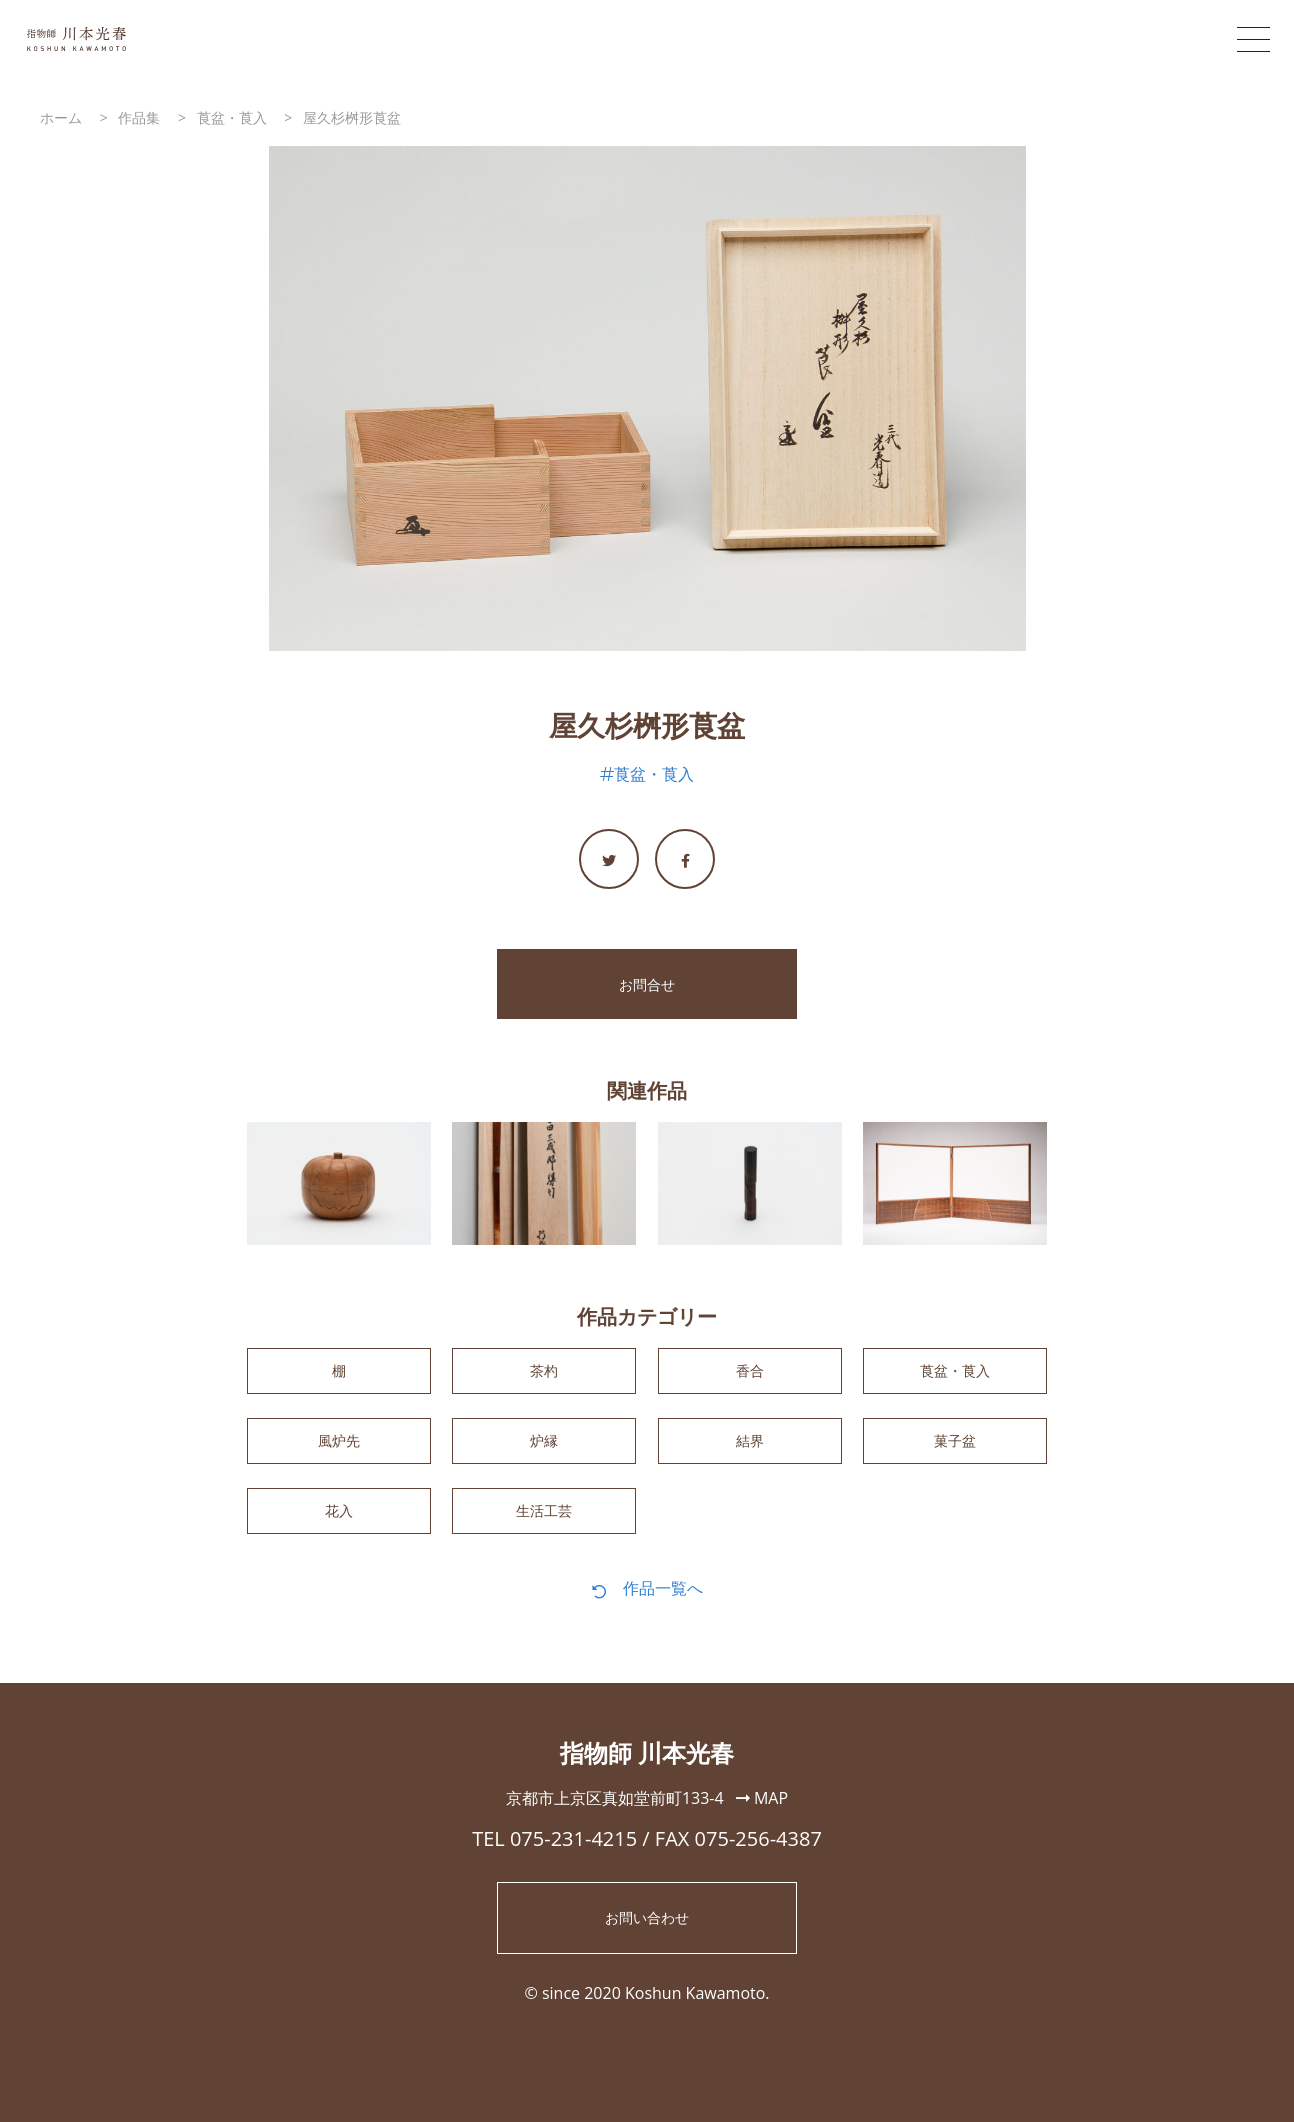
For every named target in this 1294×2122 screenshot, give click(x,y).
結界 (750, 1450)
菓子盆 (955, 1450)
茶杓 (544, 1374)
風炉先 (339, 1450)
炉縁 (544, 1450)
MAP (762, 1817)
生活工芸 (544, 1526)
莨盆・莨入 (654, 774)
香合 (750, 1374)
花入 (339, 1526)
